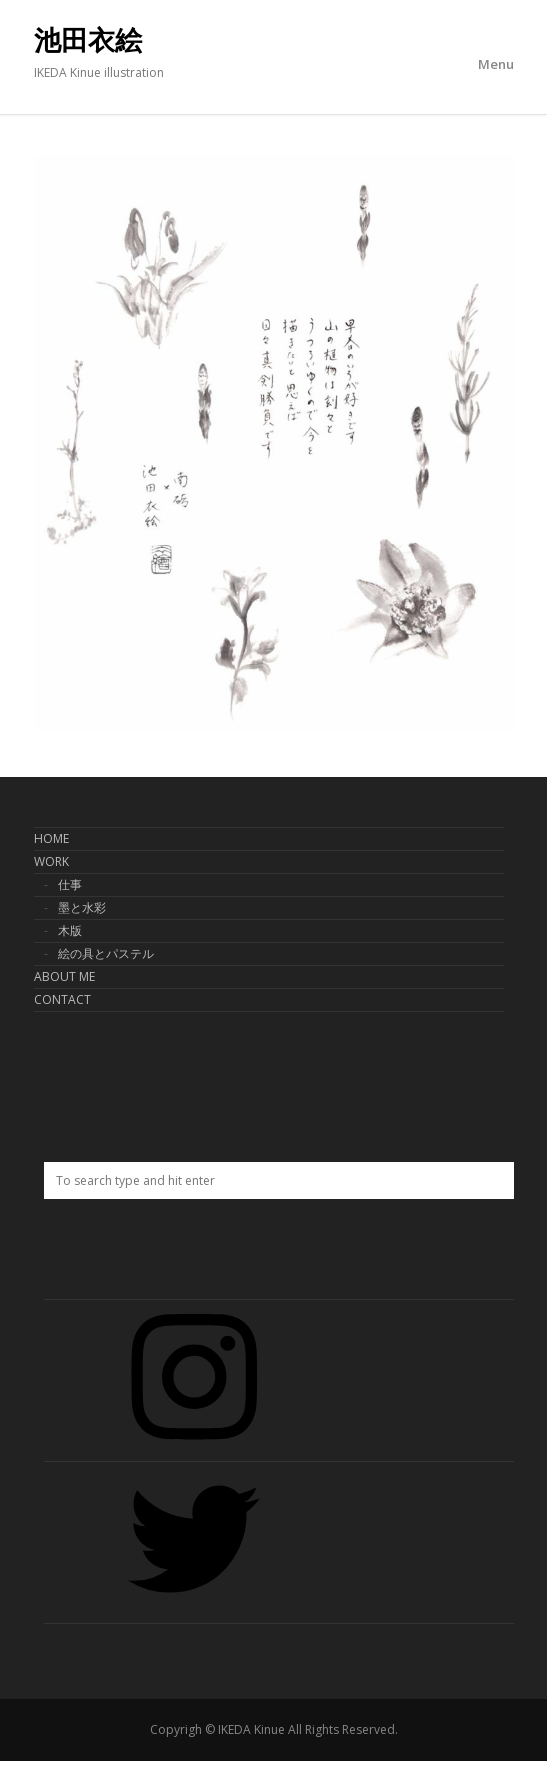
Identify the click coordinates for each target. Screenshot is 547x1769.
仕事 (70, 884)
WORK (51, 861)
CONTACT (62, 999)
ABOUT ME (64, 976)
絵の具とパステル (106, 953)
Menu (496, 64)
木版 (70, 930)
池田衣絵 (88, 41)
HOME (51, 838)
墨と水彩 (82, 907)
